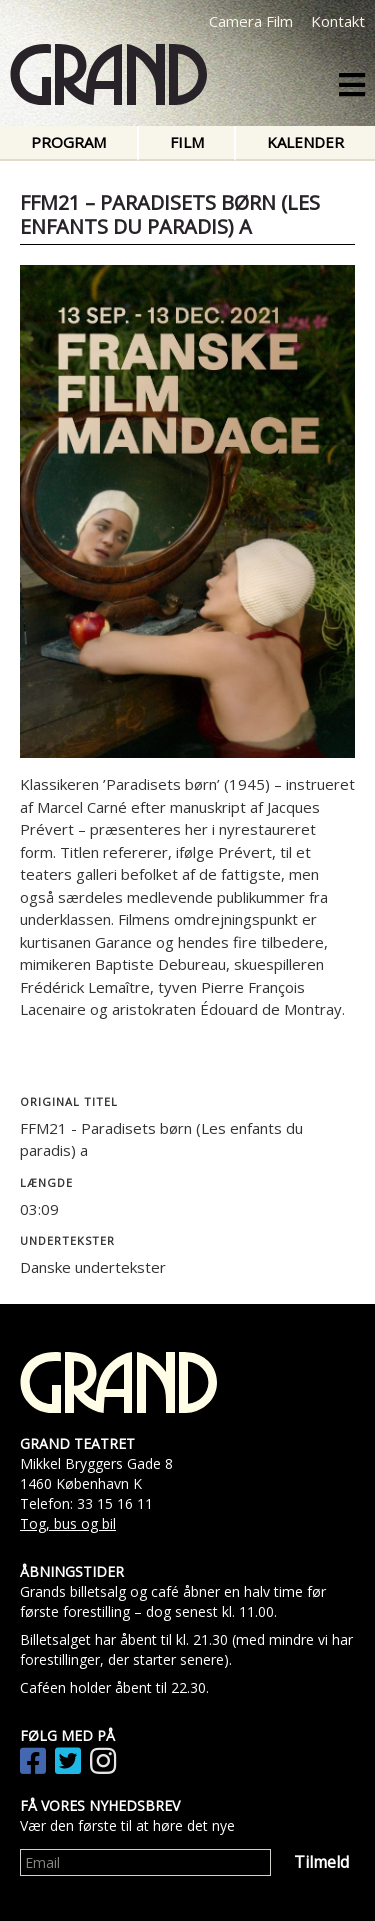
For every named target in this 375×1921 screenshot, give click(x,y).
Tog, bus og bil (68, 1523)
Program (68, 142)
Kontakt (338, 21)
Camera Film (251, 21)
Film (187, 142)
